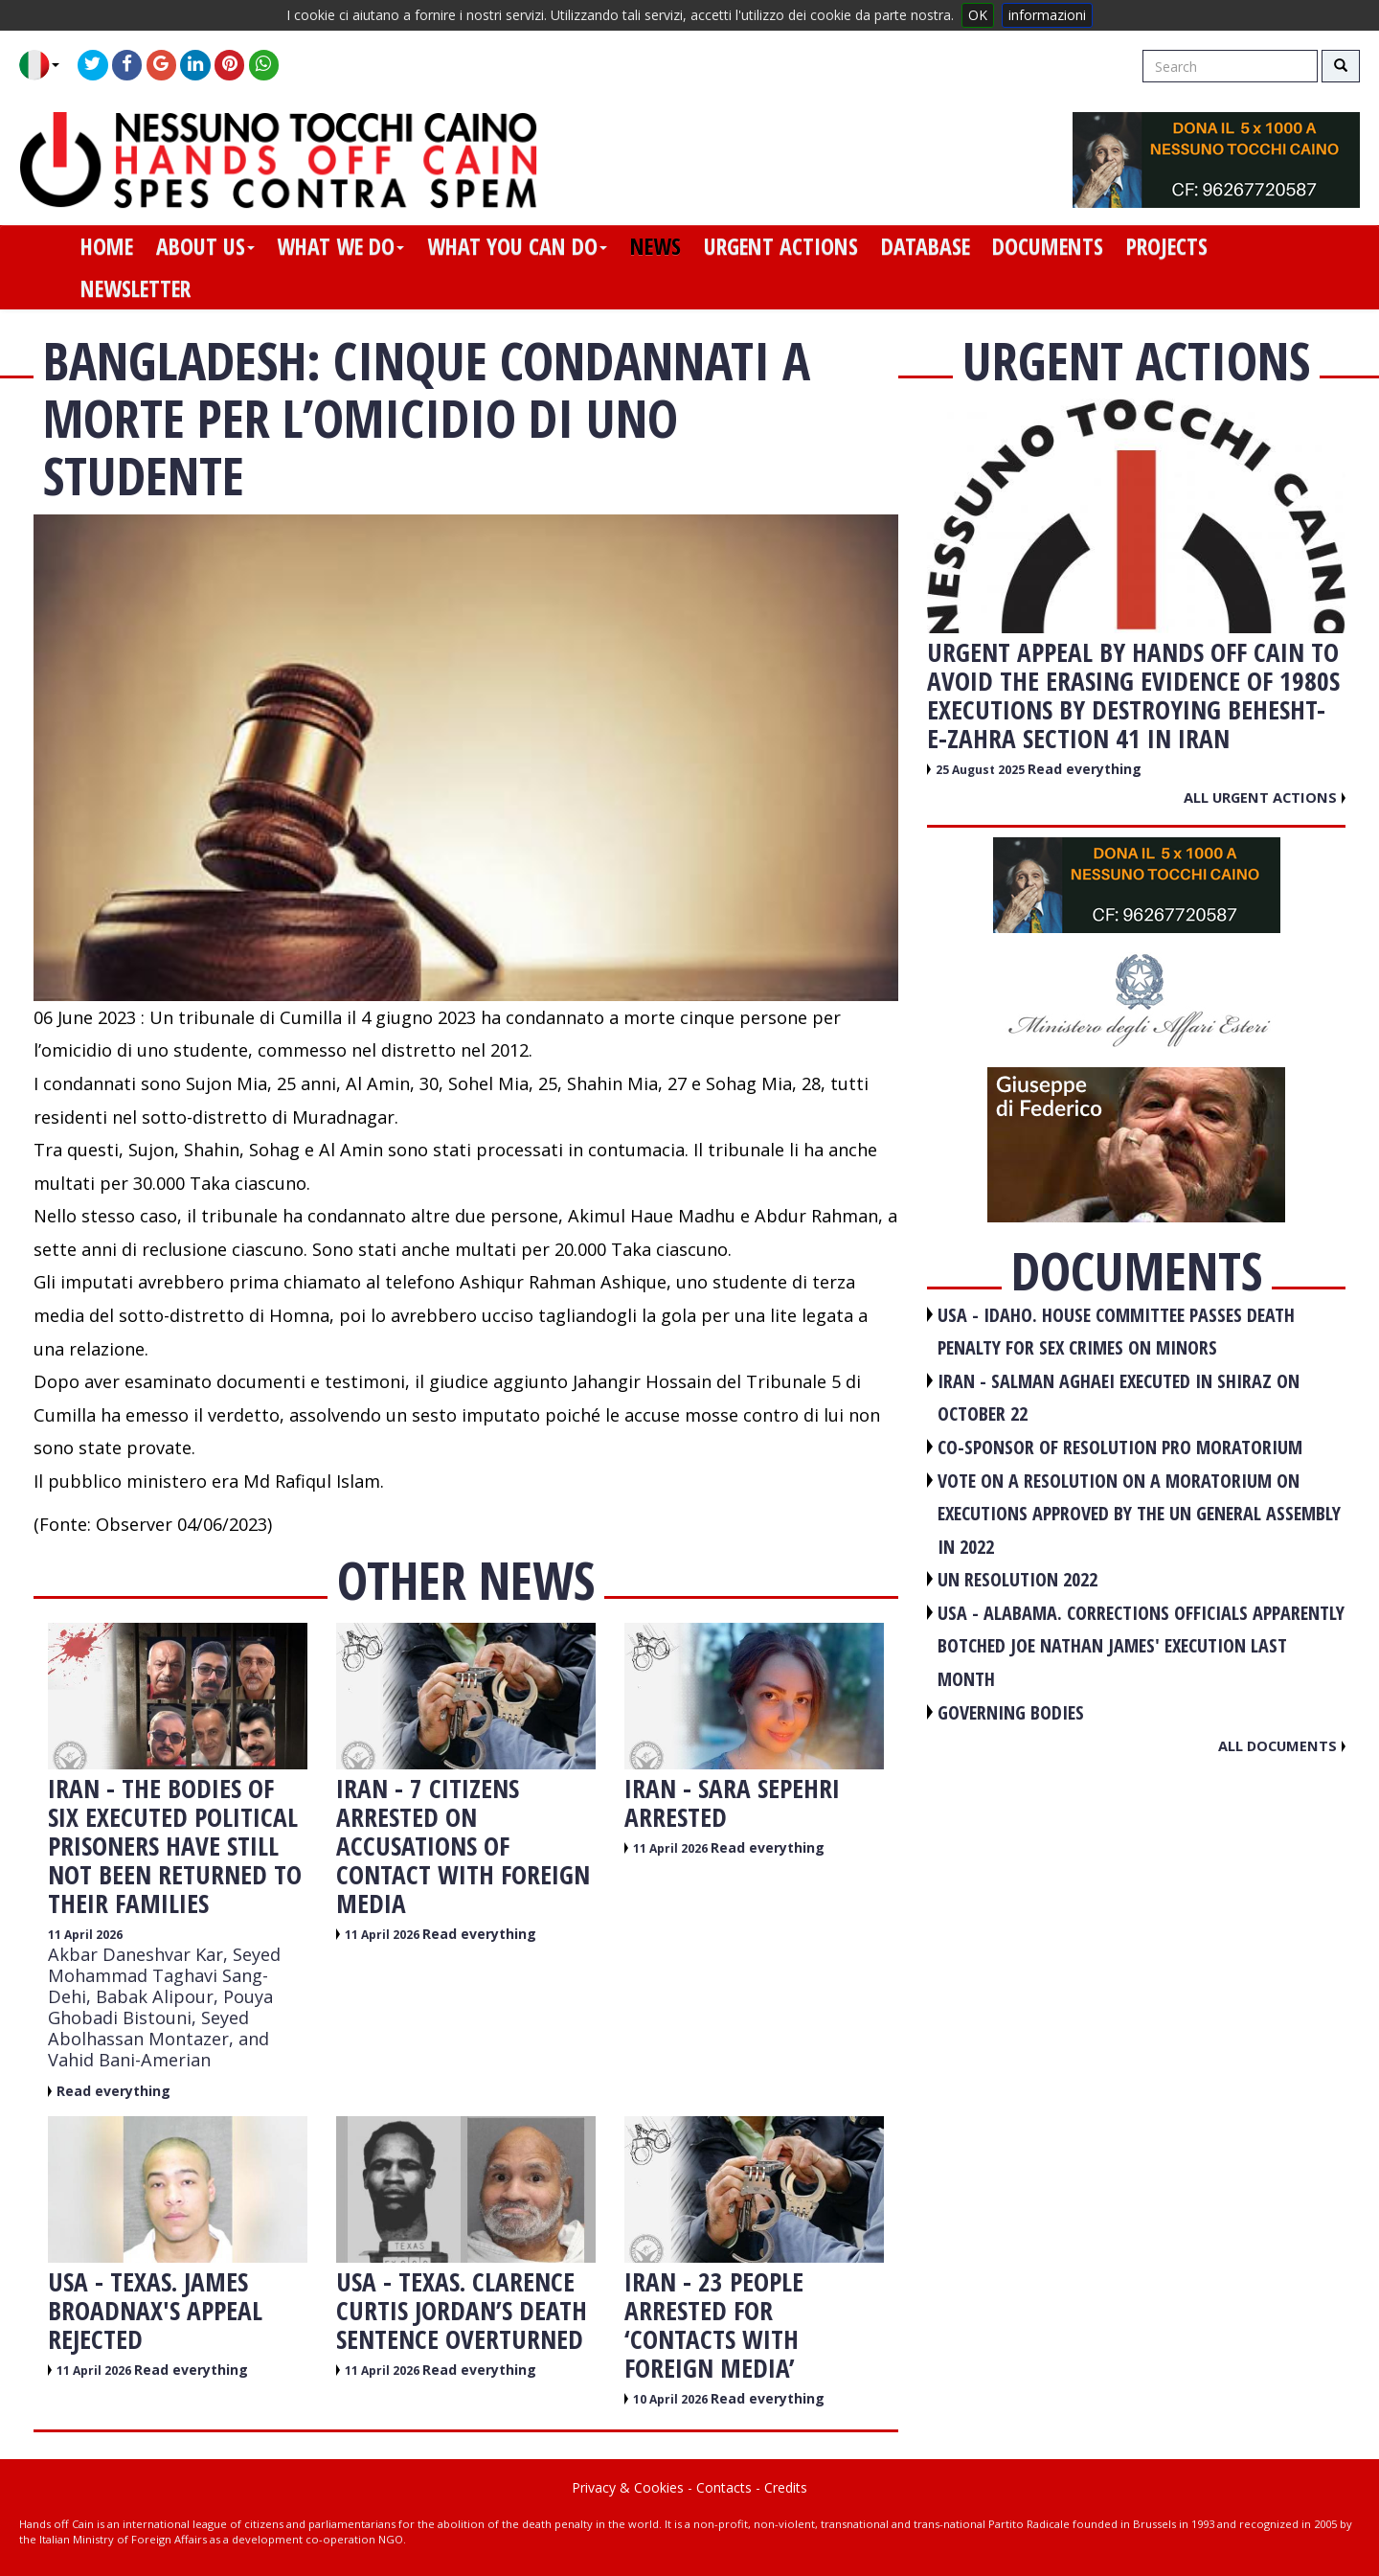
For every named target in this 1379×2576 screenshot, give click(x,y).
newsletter (135, 288)
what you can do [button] (517, 246)
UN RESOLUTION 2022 (1017, 1579)
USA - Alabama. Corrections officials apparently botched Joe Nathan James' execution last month (1141, 1646)
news (655, 246)
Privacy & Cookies (628, 2487)
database (925, 246)
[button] (46, 65)
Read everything (113, 2091)
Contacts (724, 2487)
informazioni (1047, 15)
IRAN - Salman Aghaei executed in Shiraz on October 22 (1119, 1397)
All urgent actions (1264, 797)
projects (1167, 246)
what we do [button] (340, 246)
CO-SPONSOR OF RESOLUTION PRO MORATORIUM (1120, 1447)
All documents (1281, 1745)
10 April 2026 (672, 2399)
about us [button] (205, 246)
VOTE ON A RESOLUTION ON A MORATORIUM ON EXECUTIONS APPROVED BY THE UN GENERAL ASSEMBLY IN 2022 (1139, 1514)
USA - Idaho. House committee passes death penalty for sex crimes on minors (1116, 1331)
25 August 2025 (982, 770)
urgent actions (781, 246)
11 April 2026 (85, 1934)
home (106, 246)
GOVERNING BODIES (1011, 1712)
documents (1047, 246)
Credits (785, 2487)
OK (977, 15)
